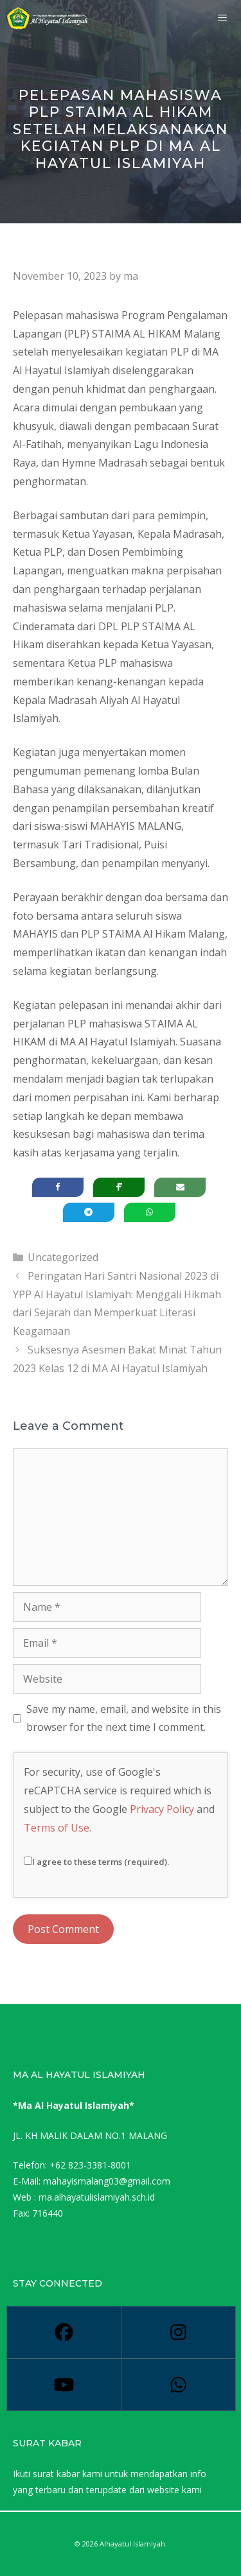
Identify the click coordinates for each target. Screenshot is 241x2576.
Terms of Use (56, 1828)
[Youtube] (63, 2384)
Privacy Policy (162, 1809)
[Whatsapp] (178, 2384)
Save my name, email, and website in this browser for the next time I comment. (123, 1718)
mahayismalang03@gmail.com (106, 2181)
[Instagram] (178, 2332)
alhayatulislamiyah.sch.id (104, 2197)
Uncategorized (63, 1257)
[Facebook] (63, 2332)
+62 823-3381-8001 (90, 2165)
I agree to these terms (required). (96, 1862)
